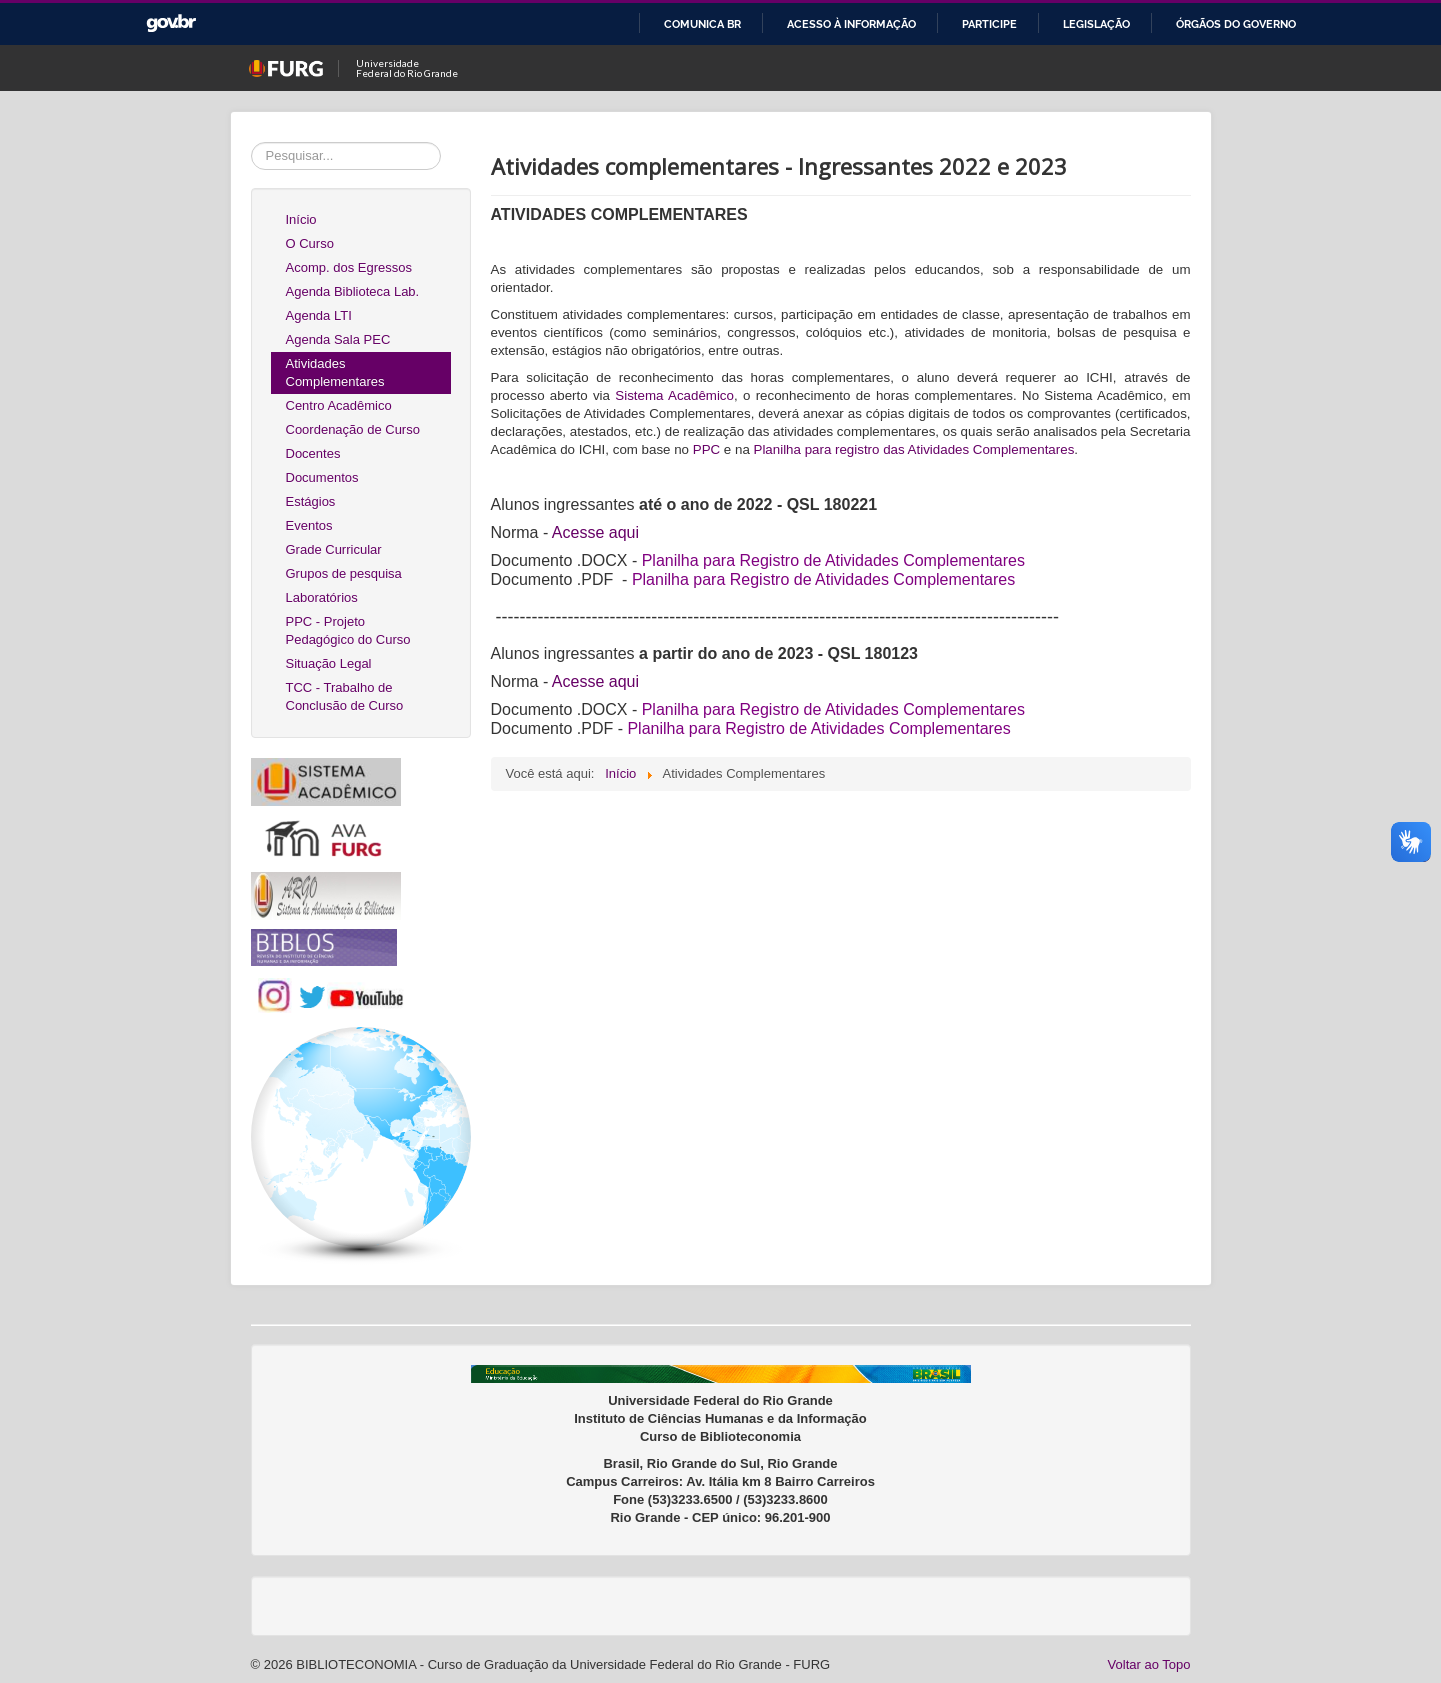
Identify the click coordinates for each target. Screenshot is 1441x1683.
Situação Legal (329, 663)
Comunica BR (702, 24)
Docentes (313, 453)
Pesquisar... (251, 142)
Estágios (311, 501)
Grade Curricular (334, 549)
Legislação (1096, 24)
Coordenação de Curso (353, 429)
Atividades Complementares (335, 372)
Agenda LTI (319, 315)
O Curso (310, 243)
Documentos (322, 477)
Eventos (309, 525)
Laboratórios (322, 597)
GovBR (171, 23)
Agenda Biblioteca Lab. (353, 291)
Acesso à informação (851, 24)
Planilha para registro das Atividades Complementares (914, 449)
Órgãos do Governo (1236, 24)
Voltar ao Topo (1149, 1664)
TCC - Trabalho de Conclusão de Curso (345, 696)
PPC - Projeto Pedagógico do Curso (348, 630)
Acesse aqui (595, 532)
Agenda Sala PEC (338, 339)
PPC (706, 449)
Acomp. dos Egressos (349, 267)
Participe (989, 24)
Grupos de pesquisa (344, 573)
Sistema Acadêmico (674, 395)
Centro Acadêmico (339, 405)
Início (301, 219)
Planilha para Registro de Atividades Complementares (823, 579)
